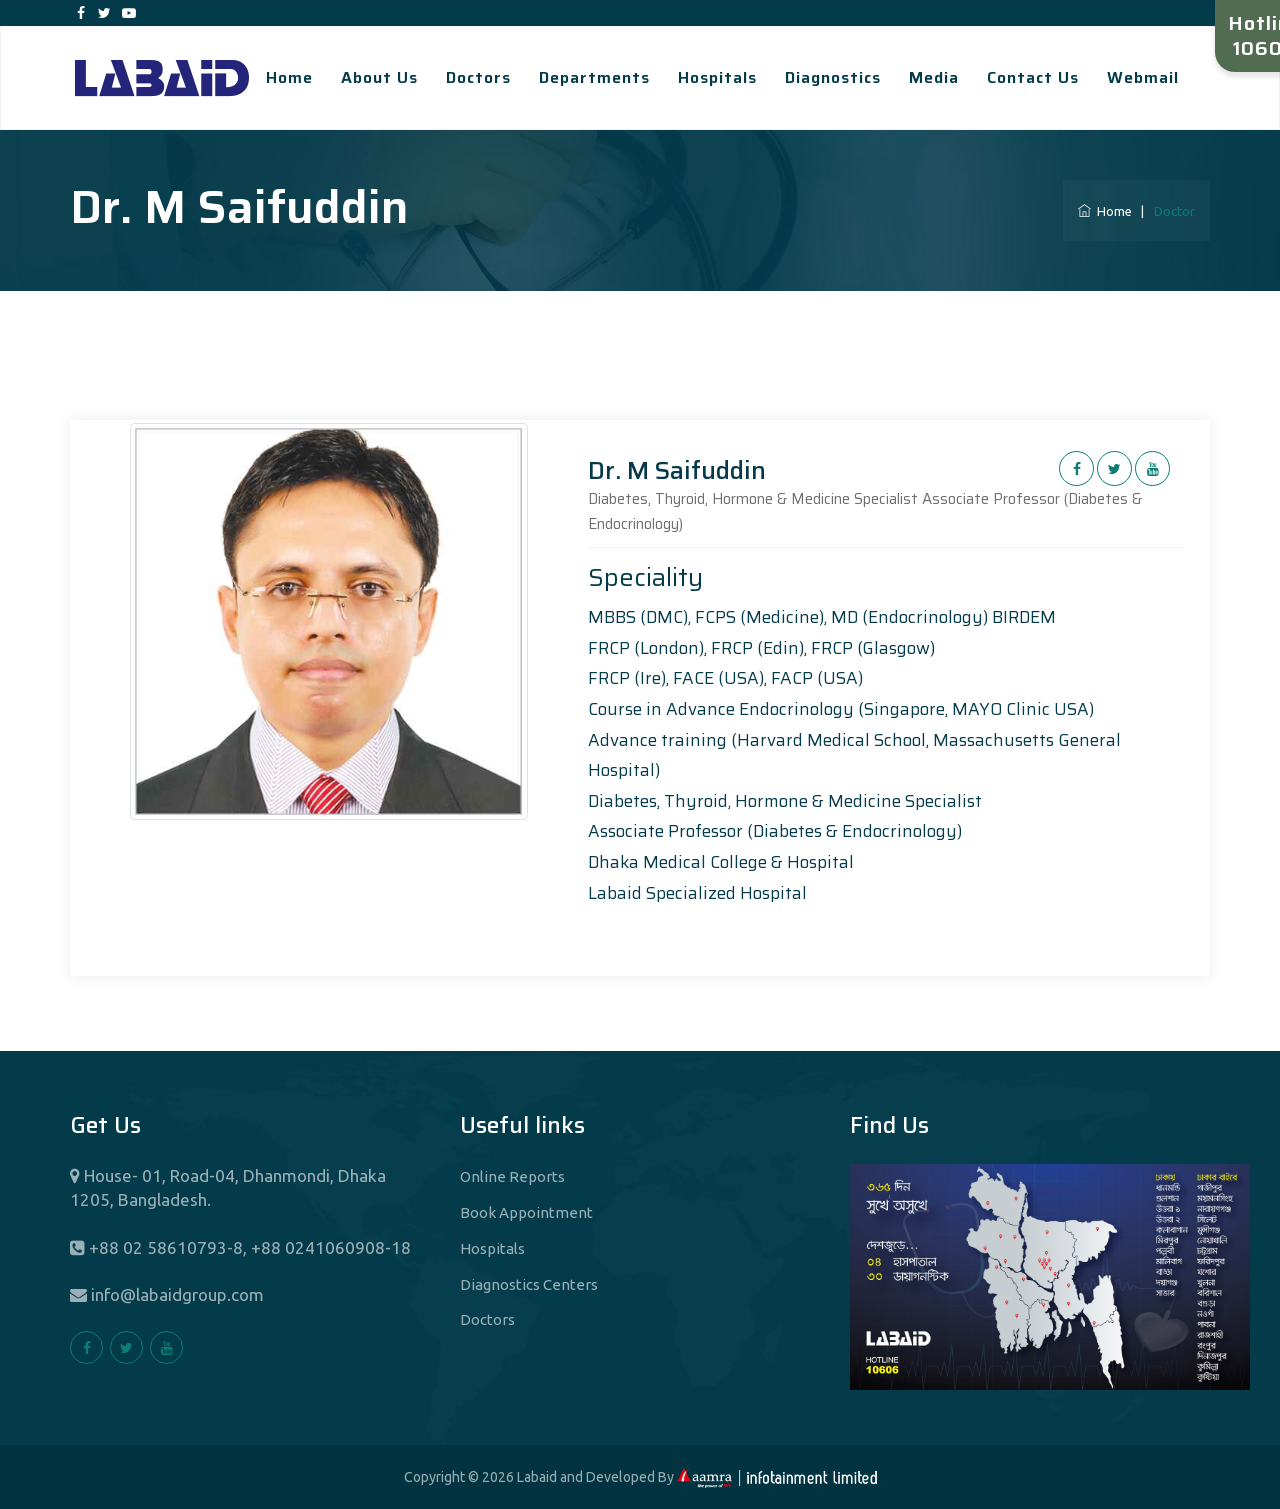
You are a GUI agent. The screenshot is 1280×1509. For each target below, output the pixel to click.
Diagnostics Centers (529, 1284)
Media (934, 77)
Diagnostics (833, 77)
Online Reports (512, 1176)
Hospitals (717, 77)
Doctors (478, 77)
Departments (594, 77)
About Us (379, 77)
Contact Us (1033, 77)
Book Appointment (526, 1212)
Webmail (1143, 77)
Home (289, 77)
